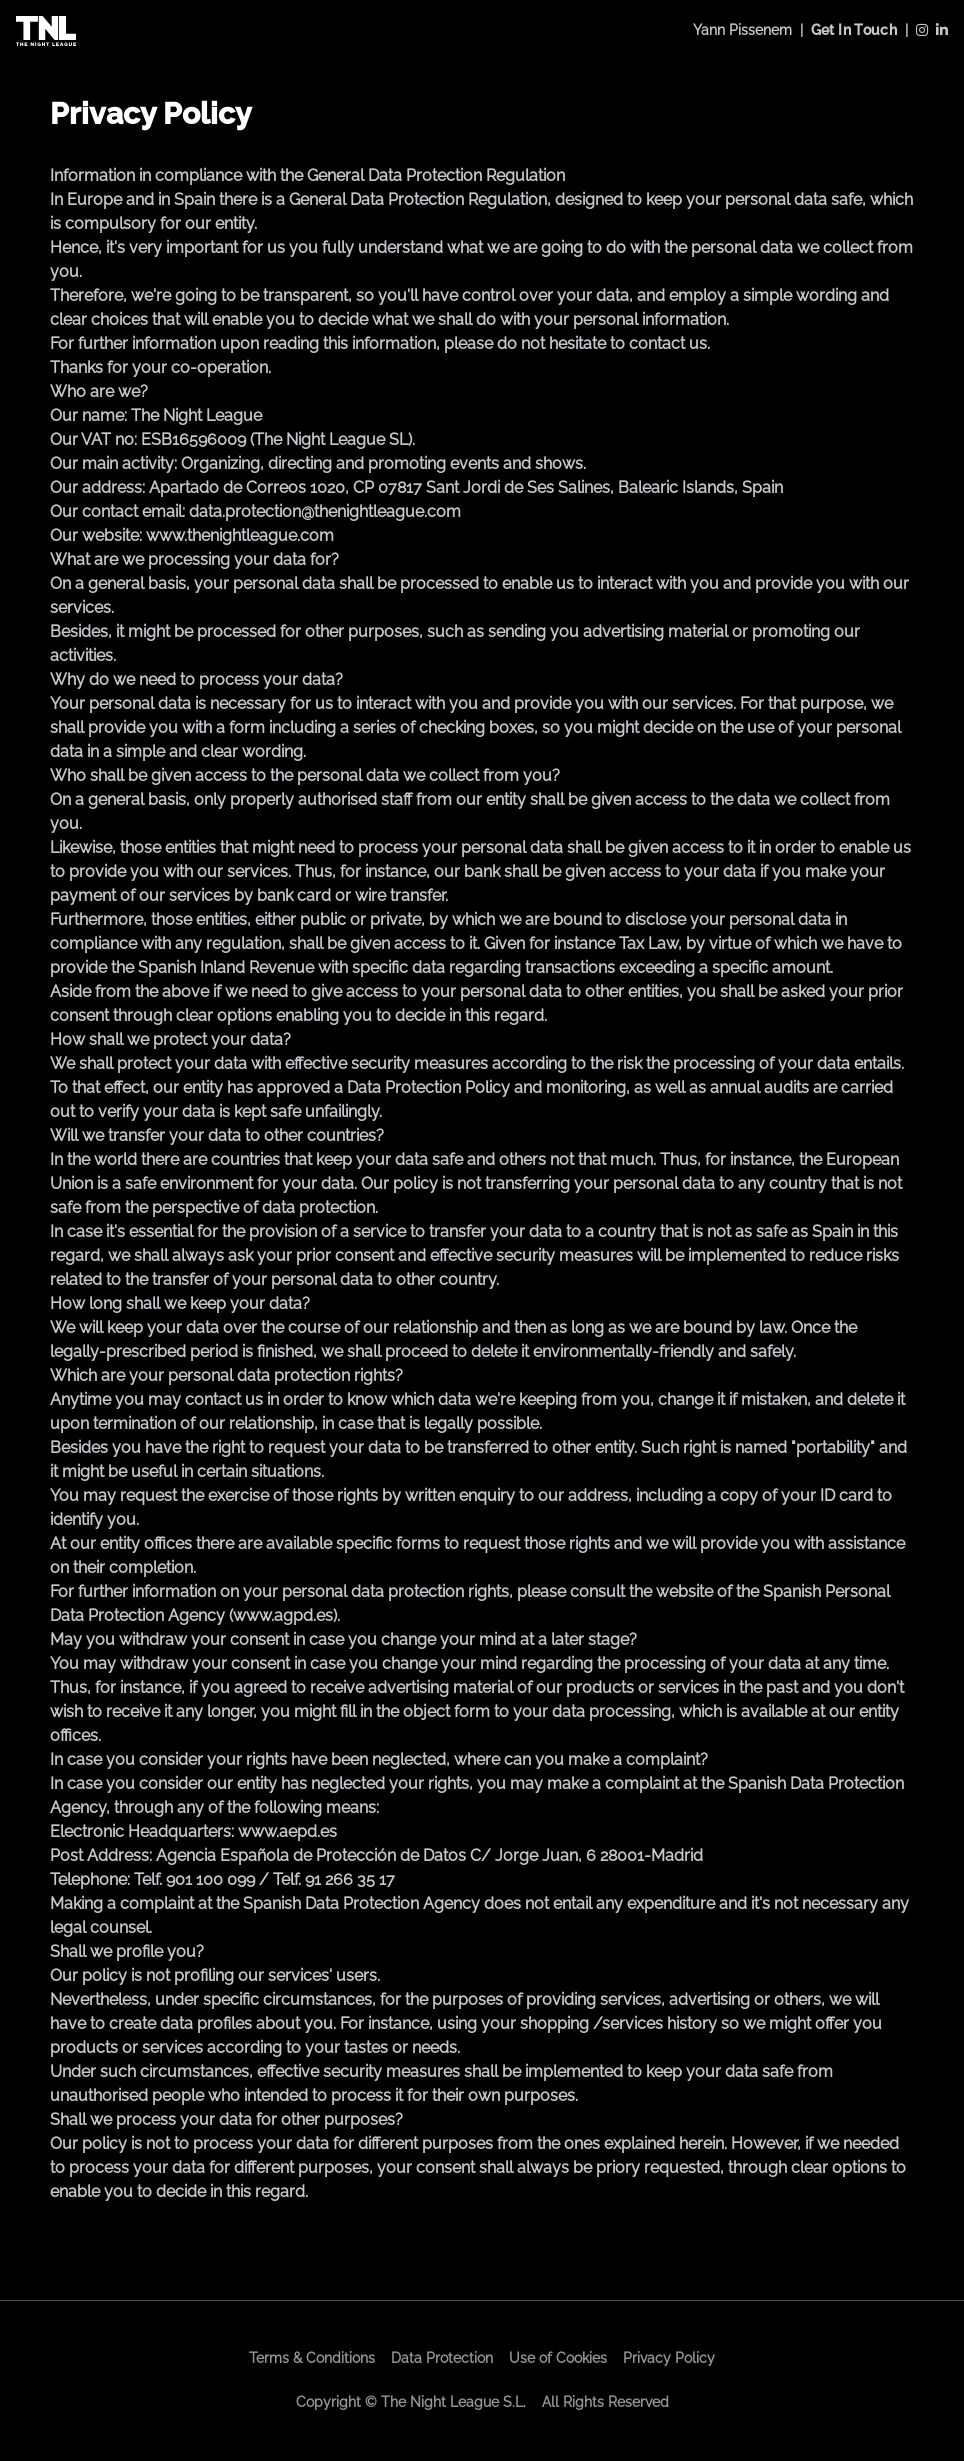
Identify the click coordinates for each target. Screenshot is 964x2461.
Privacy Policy (669, 2358)
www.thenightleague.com (240, 535)
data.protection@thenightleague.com (325, 511)
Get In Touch (854, 30)
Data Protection (442, 2358)
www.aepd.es (287, 1831)
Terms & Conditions (312, 2358)
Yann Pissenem (742, 30)
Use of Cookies (558, 2358)
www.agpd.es (283, 1615)
